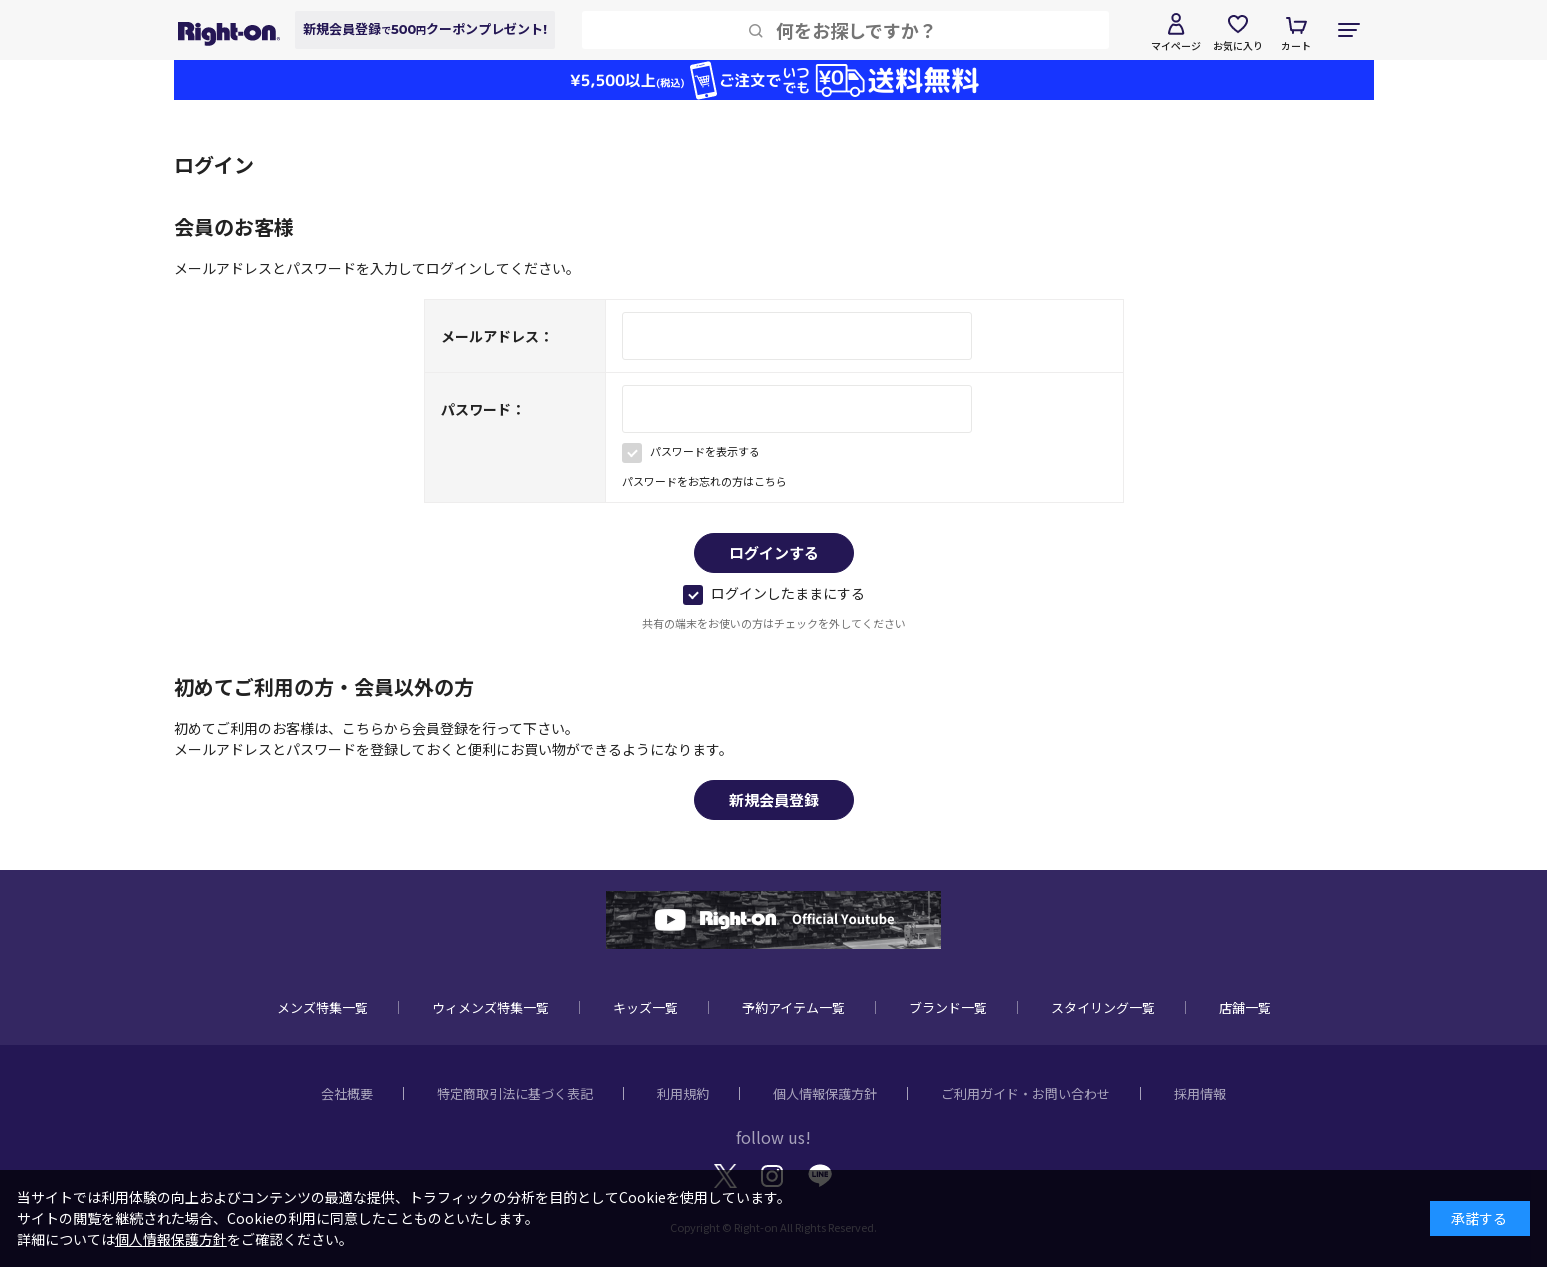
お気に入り (1238, 45)
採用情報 (1200, 1093)
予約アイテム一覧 (793, 1007)
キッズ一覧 (645, 1007)
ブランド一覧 (948, 1007)
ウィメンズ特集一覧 (490, 1007)
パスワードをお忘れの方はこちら (704, 481)
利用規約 (683, 1093)
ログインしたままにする (774, 593)
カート (1296, 45)
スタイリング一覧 (1103, 1007)
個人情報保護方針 (825, 1093)
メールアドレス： (497, 336)
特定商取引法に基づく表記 (515, 1093)
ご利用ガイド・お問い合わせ (1025, 1093)
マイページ (1176, 45)
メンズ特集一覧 (322, 1007)
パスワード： (483, 409)
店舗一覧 (1245, 1007)
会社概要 (347, 1093)
